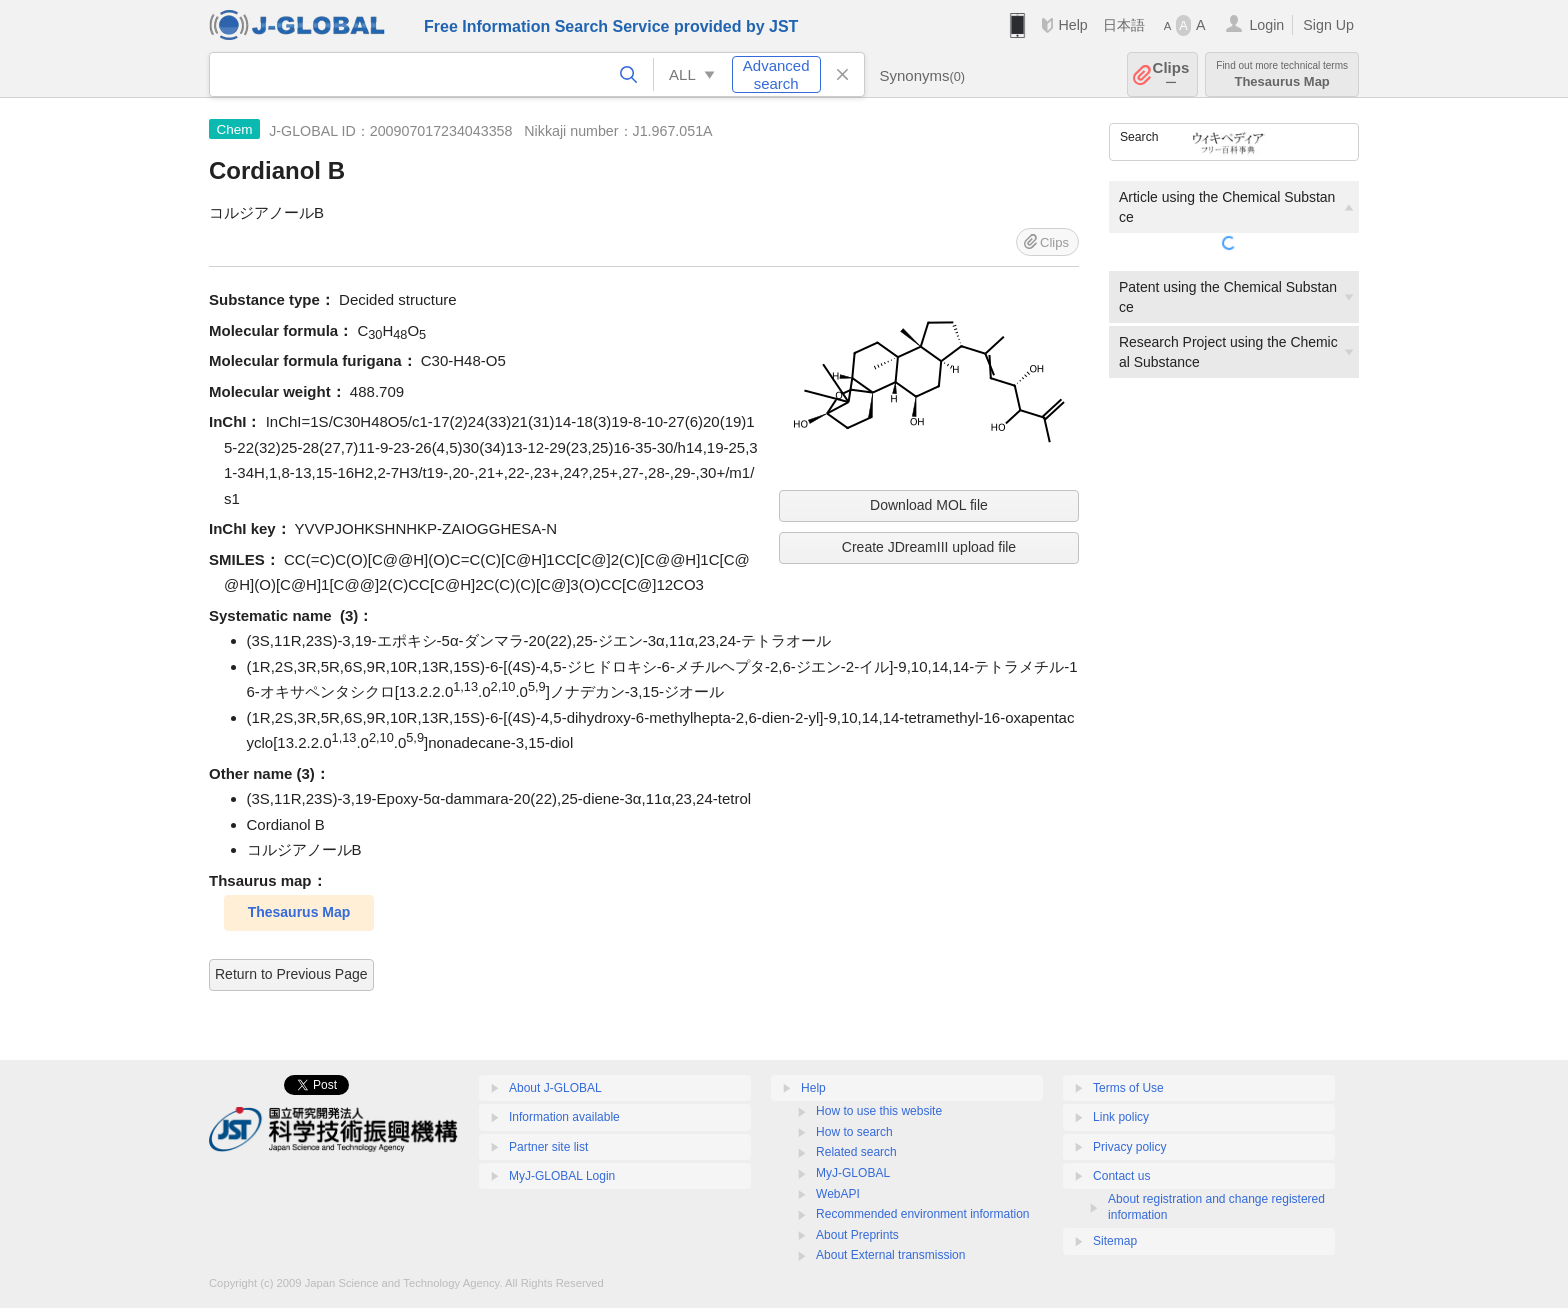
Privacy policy (1129, 1147)
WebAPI (838, 1194)
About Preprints (857, 1235)
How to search (854, 1132)
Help (1072, 25)
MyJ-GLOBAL (853, 1173)
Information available (564, 1117)
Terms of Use (1128, 1088)
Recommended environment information (922, 1214)
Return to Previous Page (291, 974)
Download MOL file (929, 505)
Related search (856, 1152)
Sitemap (1115, 1241)
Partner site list (548, 1147)
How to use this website (879, 1111)
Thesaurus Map (1282, 74)
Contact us (1121, 1176)
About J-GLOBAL (555, 1088)
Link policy (1121, 1117)
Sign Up (1328, 25)
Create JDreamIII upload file (929, 547)
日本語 (1124, 25)
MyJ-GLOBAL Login (562, 1176)
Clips (1171, 74)
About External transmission (890, 1255)
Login (1266, 25)
